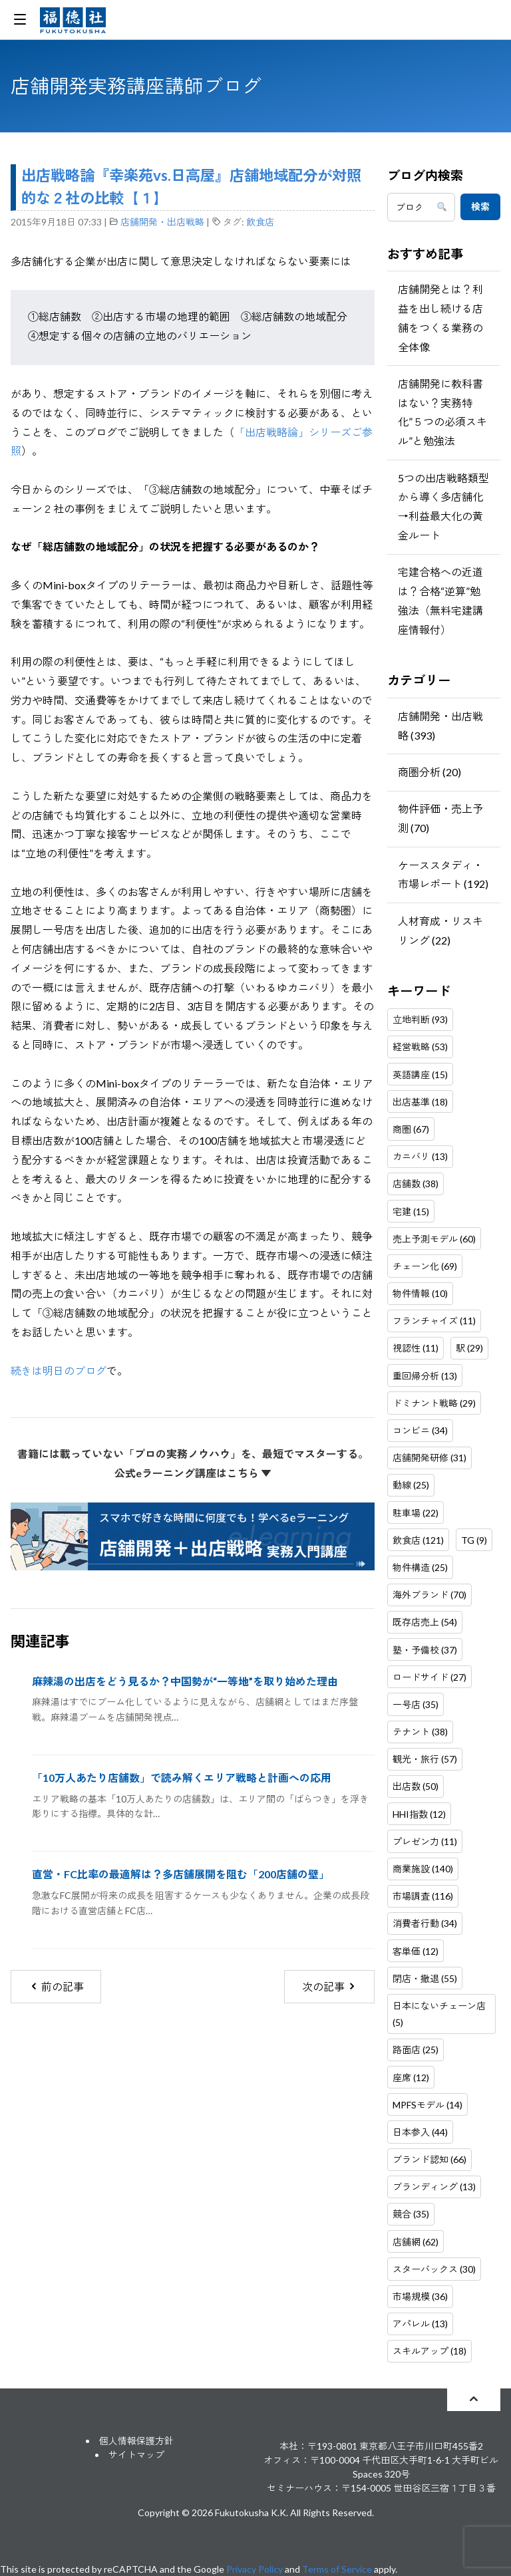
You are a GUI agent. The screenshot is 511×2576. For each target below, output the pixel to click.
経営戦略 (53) (420, 1046)
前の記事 (56, 1986)
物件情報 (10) (420, 1293)
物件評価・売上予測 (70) (440, 818)
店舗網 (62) (415, 2241)
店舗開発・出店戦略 (162, 221)
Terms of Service (337, 2569)
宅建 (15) (411, 1211)
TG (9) (474, 1540)
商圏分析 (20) (429, 772)
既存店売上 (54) (425, 1622)
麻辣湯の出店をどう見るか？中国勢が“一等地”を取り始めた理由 (185, 1681)
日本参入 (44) (420, 2132)
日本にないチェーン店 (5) (439, 2014)
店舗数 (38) (415, 1183)
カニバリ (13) (420, 1156)
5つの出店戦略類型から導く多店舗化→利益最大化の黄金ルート (443, 506)
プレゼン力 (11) (425, 1841)
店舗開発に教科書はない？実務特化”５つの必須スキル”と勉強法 (442, 412)
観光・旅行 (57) (425, 1759)
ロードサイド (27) (429, 1677)
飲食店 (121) (418, 1540)
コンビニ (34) (420, 1430)
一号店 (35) (415, 1704)
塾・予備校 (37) (425, 1649)
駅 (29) (469, 1348)
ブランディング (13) (434, 2186)
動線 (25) (411, 1485)
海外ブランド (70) (429, 1594)
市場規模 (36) (420, 2296)
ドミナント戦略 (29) (434, 1403)
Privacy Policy (254, 2569)
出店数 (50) (415, 1786)
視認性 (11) (415, 1348)
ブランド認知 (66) (429, 2159)
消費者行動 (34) (425, 1923)
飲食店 (260, 221)
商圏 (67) (411, 1129)
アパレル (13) (420, 2323)
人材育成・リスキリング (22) (440, 930)
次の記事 (329, 1986)
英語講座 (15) (420, 1074)
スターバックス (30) (434, 2269)
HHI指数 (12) (419, 1814)
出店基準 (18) (420, 1101)
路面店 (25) (415, 2049)
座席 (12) (411, 2077)
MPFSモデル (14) (427, 2104)
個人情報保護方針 (136, 2440)
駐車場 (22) (415, 1512)
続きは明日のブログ (58, 1370)
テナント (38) (420, 1731)
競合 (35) (411, 2213)
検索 (480, 206)
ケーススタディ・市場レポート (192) (443, 875)
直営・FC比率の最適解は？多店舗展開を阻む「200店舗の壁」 (180, 1874)
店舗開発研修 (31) (429, 1457)
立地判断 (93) (420, 1019)
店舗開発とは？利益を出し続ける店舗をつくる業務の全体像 (440, 318)
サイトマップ (136, 2454)
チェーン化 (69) (425, 1266)
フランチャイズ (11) (434, 1320)
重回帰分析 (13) (425, 1375)
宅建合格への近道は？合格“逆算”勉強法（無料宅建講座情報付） (440, 600)
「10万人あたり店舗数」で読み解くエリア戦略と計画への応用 (181, 1777)
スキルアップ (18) (429, 2351)
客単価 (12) (415, 1951)
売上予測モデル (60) (434, 1238)
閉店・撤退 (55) (425, 1978)
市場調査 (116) (423, 1896)
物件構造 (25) (420, 1567)
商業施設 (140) (423, 1868)
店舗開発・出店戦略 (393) (440, 726)
